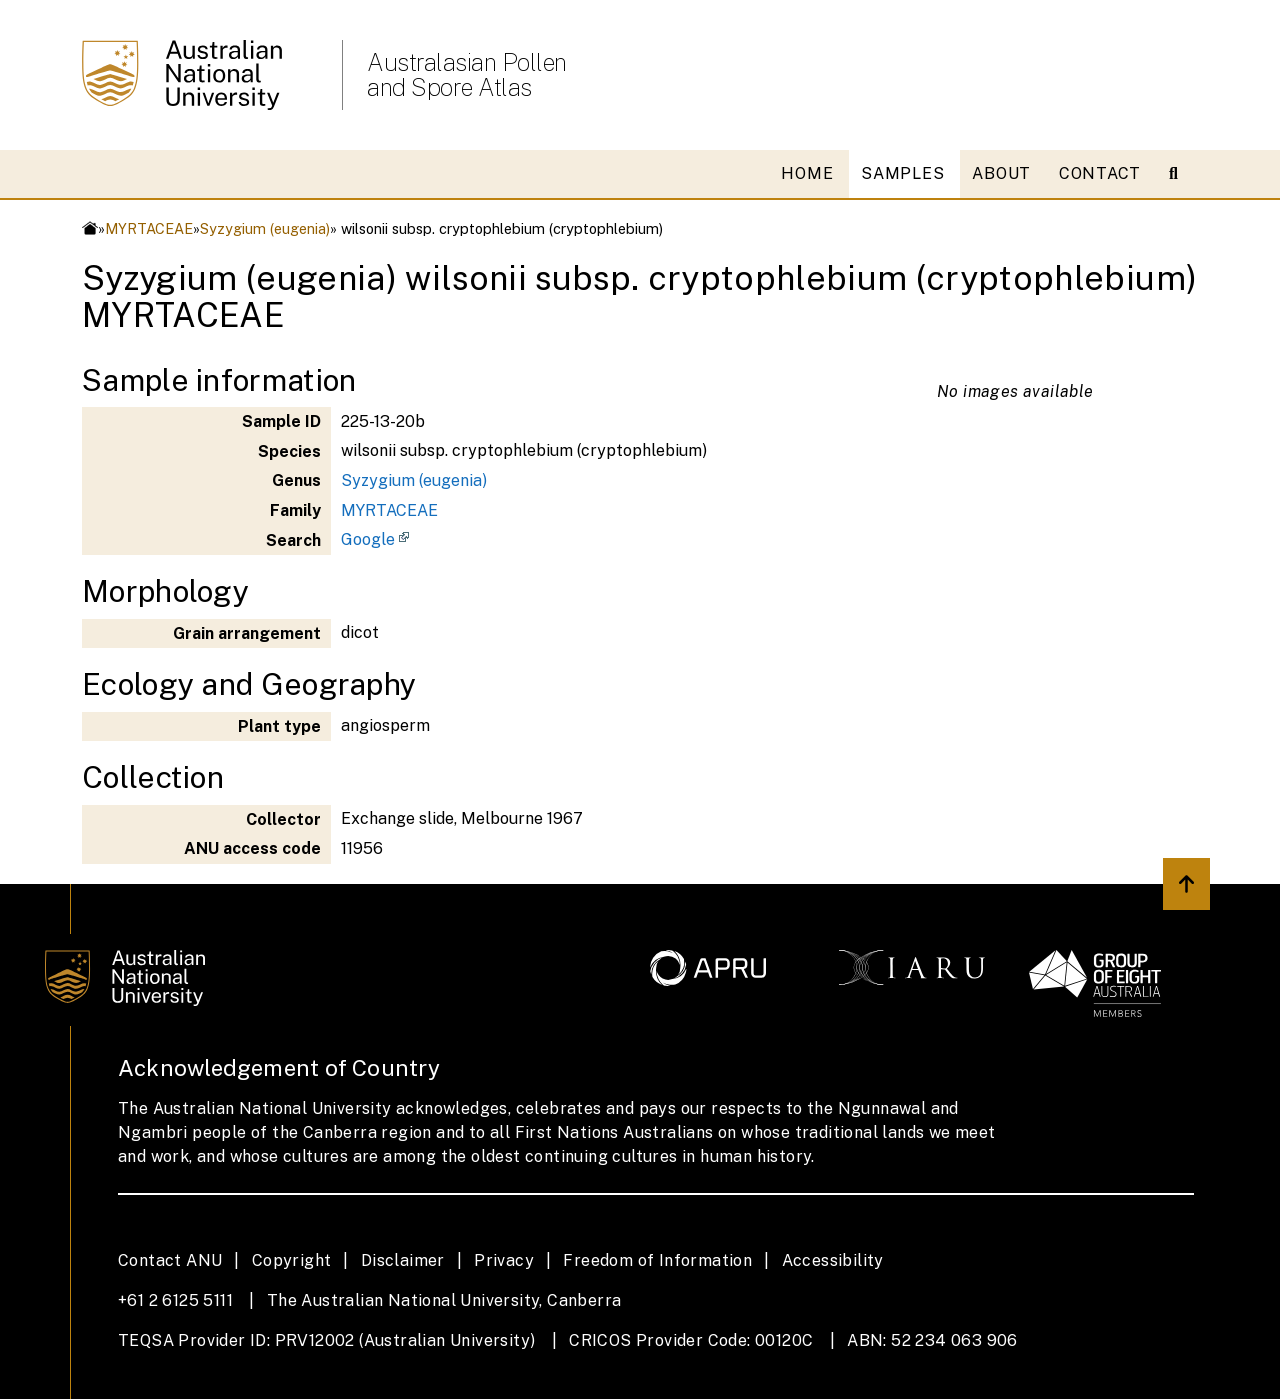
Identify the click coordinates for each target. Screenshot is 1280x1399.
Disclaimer (403, 1260)
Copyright (292, 1260)
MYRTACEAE (149, 228)
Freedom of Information (657, 1260)
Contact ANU (170, 1260)
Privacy (504, 1260)
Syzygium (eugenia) (265, 228)
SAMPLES (902, 173)
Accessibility (833, 1260)
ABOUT (1001, 173)
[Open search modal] (1181, 174)
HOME (807, 173)
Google (368, 539)
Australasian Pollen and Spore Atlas (467, 75)
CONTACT (1100, 173)
